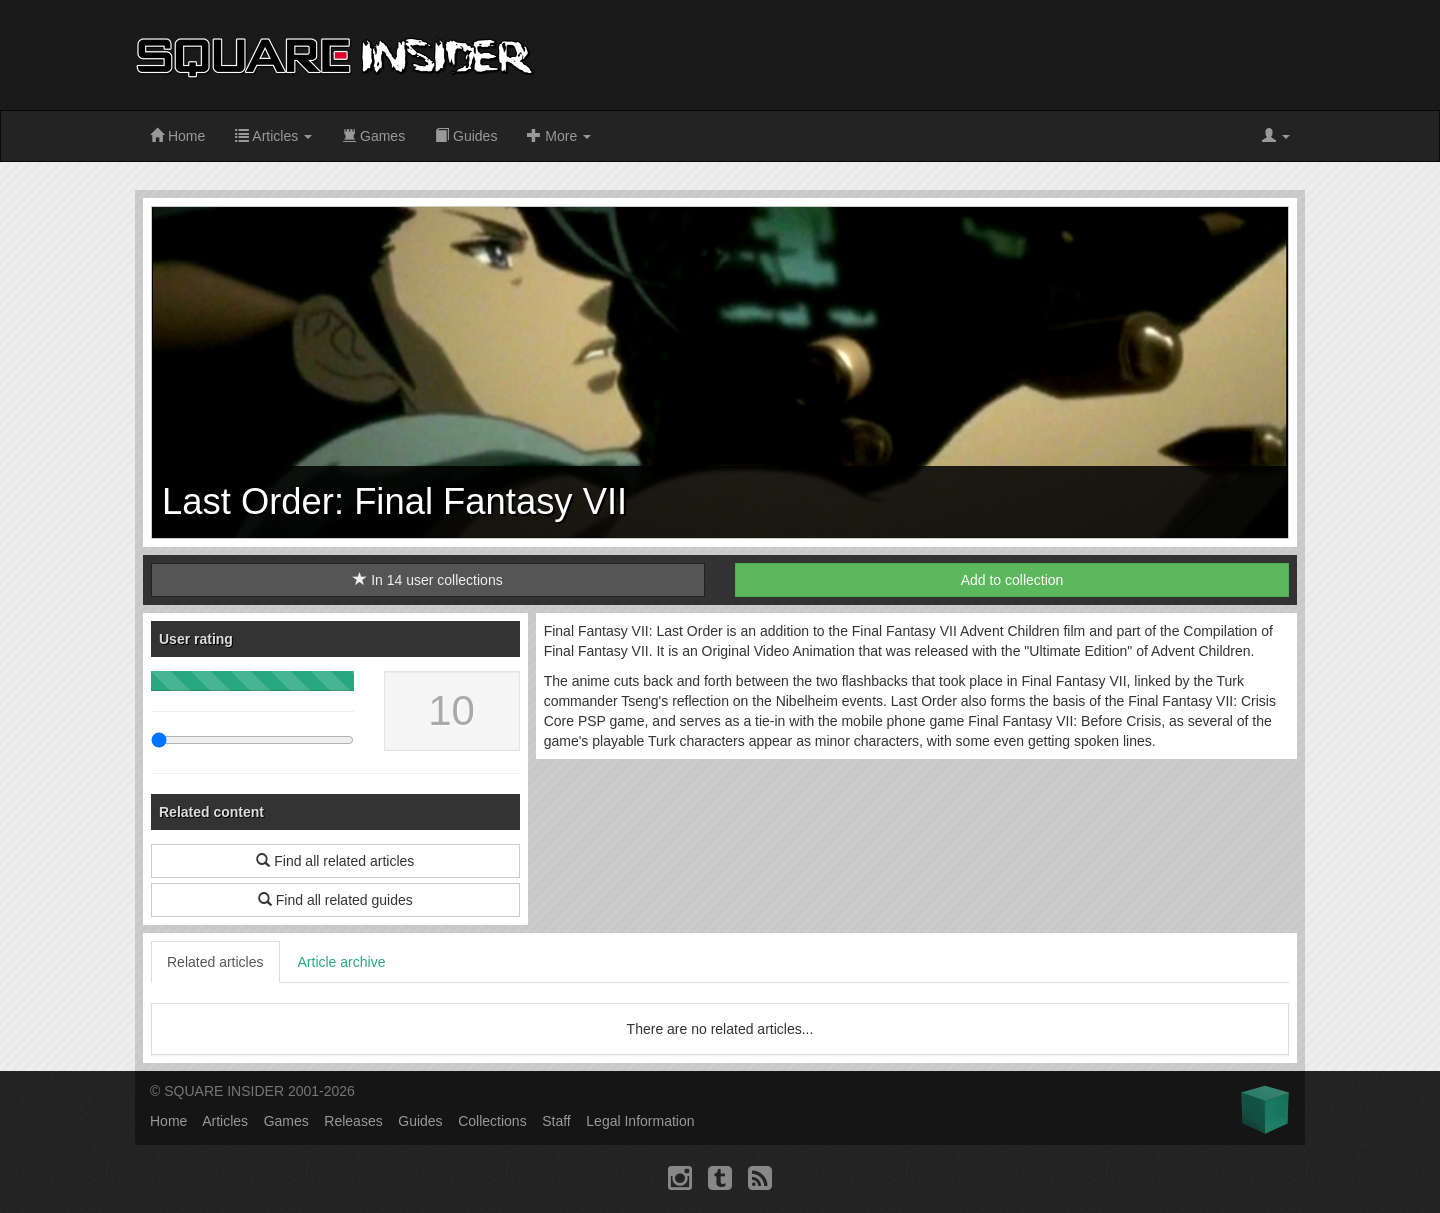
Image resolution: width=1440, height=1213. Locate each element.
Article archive (342, 962)
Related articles (215, 962)
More (559, 136)
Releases (353, 1121)
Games (373, 136)
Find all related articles (335, 861)
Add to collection (1012, 580)
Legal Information (640, 1121)
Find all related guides (335, 900)
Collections (492, 1121)
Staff (556, 1121)
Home (177, 136)
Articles (273, 136)
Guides (466, 136)
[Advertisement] (941, 55)
